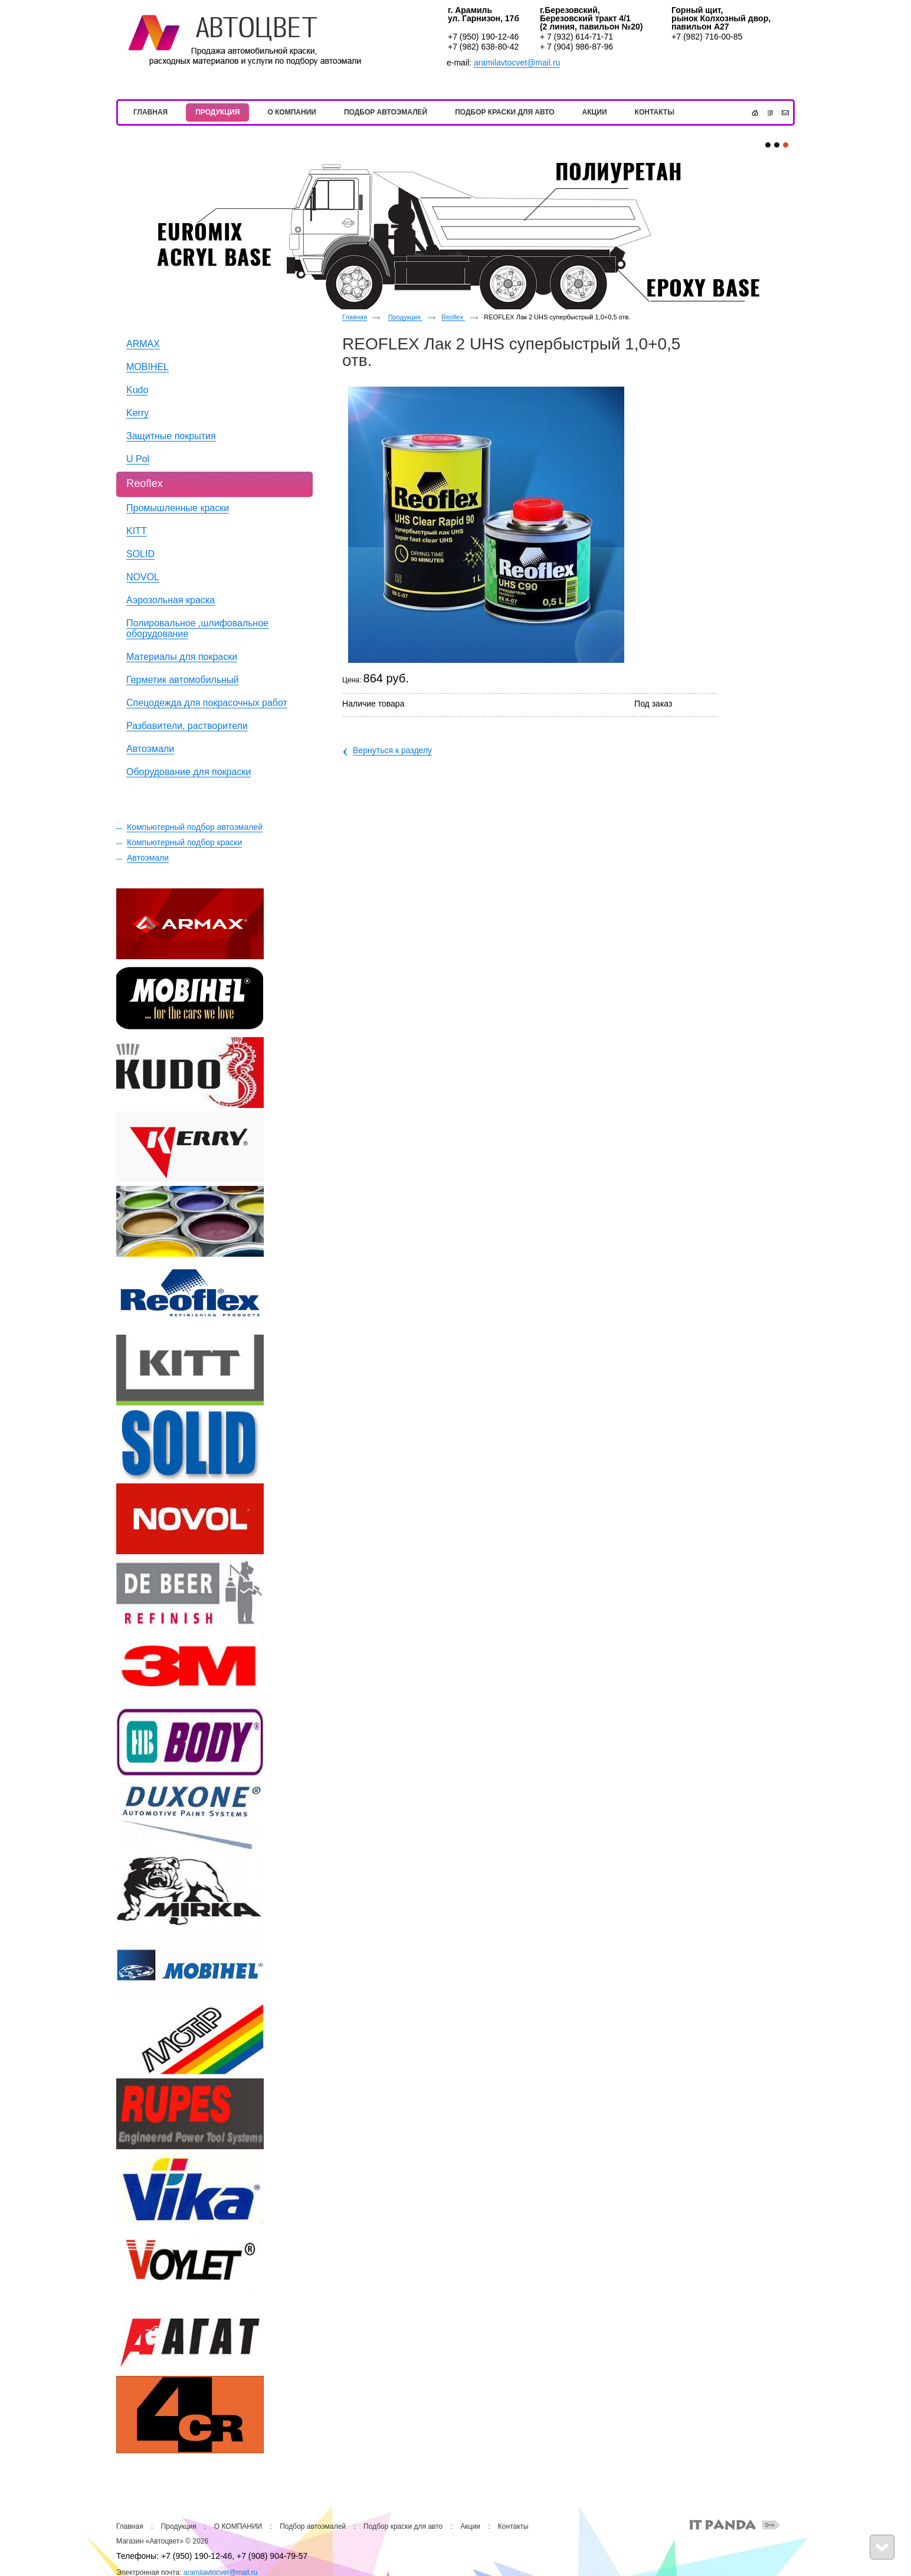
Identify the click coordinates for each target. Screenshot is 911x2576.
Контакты (513, 2526)
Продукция (405, 317)
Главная (354, 317)
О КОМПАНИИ (238, 2526)
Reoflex (453, 317)
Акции (470, 2526)
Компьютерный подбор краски (184, 842)
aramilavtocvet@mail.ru (517, 62)
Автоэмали (148, 857)
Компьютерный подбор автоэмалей (195, 827)
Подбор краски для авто (403, 2526)
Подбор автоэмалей (313, 2526)
